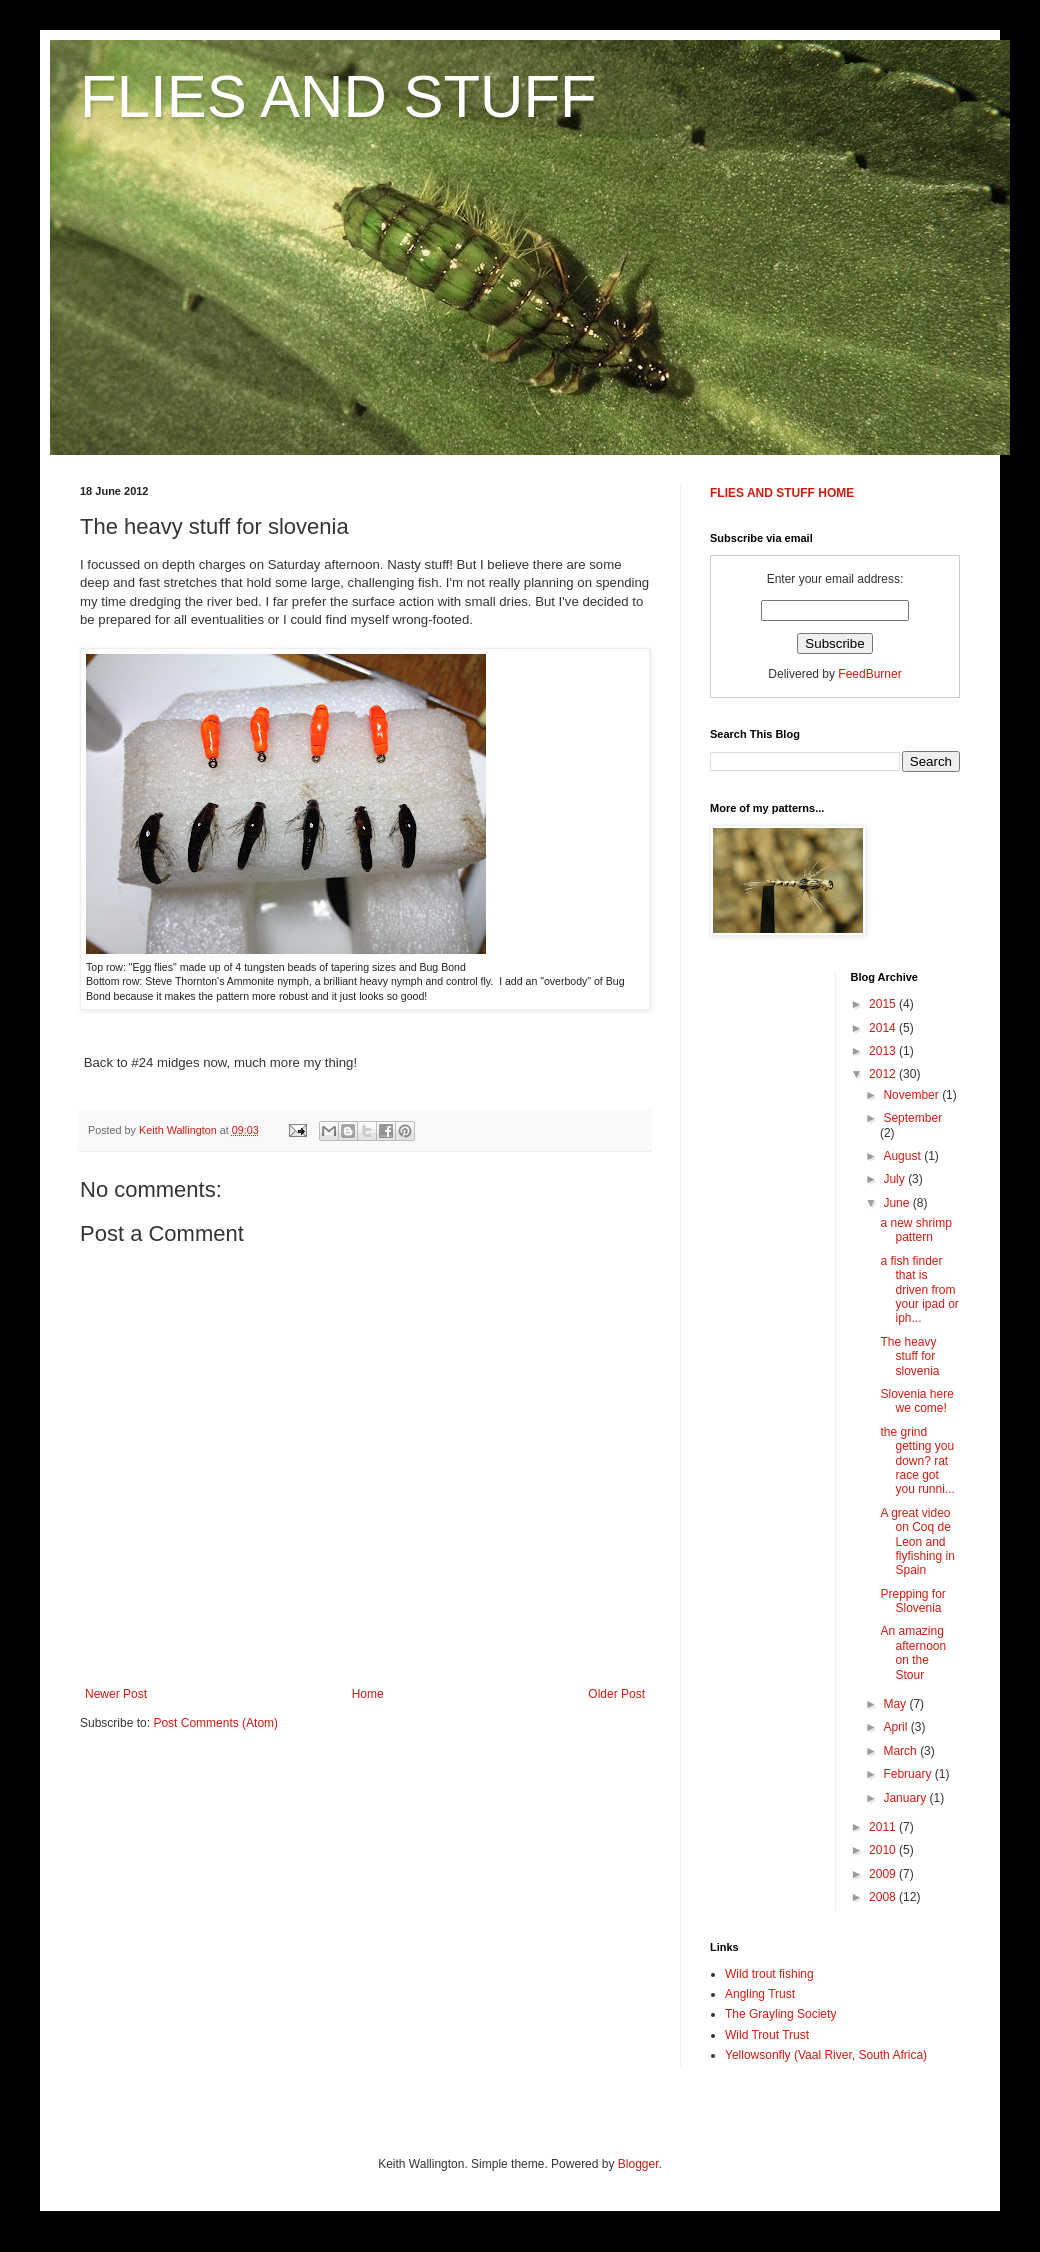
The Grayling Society (780, 2014)
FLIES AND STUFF (338, 96)
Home (368, 1694)
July (895, 1179)
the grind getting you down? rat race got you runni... (917, 1461)
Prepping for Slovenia (912, 1601)
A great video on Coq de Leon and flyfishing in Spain (917, 1542)
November (912, 1095)
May (896, 1704)
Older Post (616, 1694)
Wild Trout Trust (767, 2035)
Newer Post (116, 1694)
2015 (884, 1004)
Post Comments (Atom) (215, 1723)
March (901, 1751)
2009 (884, 1874)
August (903, 1156)
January (906, 1798)
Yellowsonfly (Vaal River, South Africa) (826, 2055)
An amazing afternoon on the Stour (913, 1652)
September (912, 1118)
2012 (884, 1074)
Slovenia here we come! (916, 1401)
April (896, 1727)
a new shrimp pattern (915, 1230)
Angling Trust (760, 1994)
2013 (884, 1051)
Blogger (638, 2164)
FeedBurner (869, 674)
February (908, 1774)
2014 (884, 1028)
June (897, 1203)
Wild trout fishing (769, 1974)
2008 (884, 1897)
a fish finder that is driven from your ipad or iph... (919, 1290)
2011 (884, 1827)
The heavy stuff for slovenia (909, 1356)
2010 (884, 1850)
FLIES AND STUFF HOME (782, 493)
